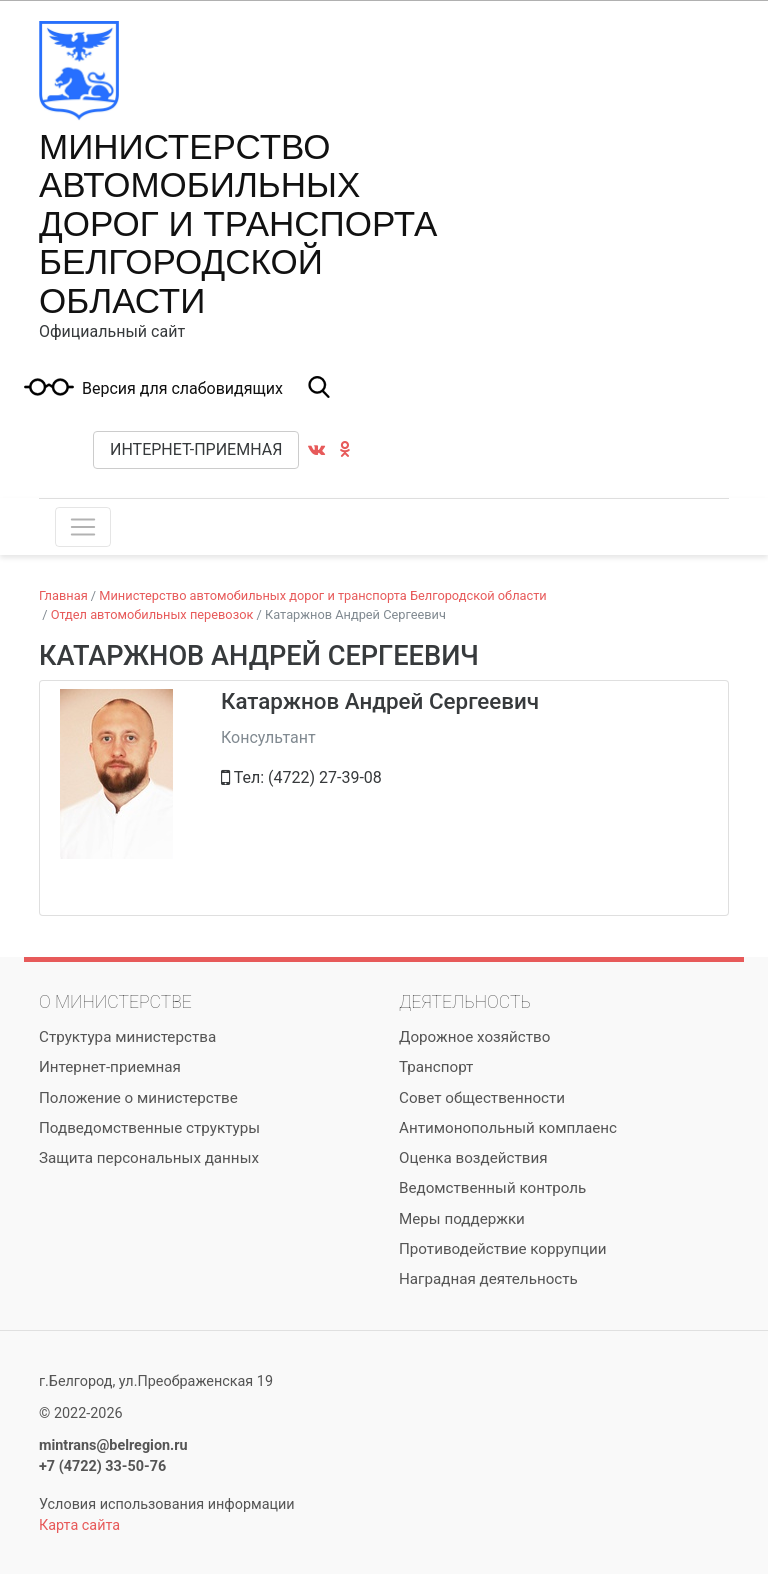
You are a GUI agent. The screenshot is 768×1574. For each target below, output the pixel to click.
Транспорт (436, 1067)
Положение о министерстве (138, 1098)
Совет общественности (482, 1098)
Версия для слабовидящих (182, 389)
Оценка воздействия (473, 1158)
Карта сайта (79, 1525)
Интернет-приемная (196, 449)
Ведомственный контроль (492, 1188)
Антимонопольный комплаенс (508, 1128)
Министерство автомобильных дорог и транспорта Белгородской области (238, 223)
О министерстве (115, 1002)
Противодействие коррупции (502, 1249)
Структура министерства (127, 1037)
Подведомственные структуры (149, 1128)
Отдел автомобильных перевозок (152, 614)
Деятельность (465, 1002)
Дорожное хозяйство (474, 1037)
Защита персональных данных (149, 1158)
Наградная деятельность (488, 1279)
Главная (63, 595)
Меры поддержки (462, 1219)
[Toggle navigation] (83, 527)
